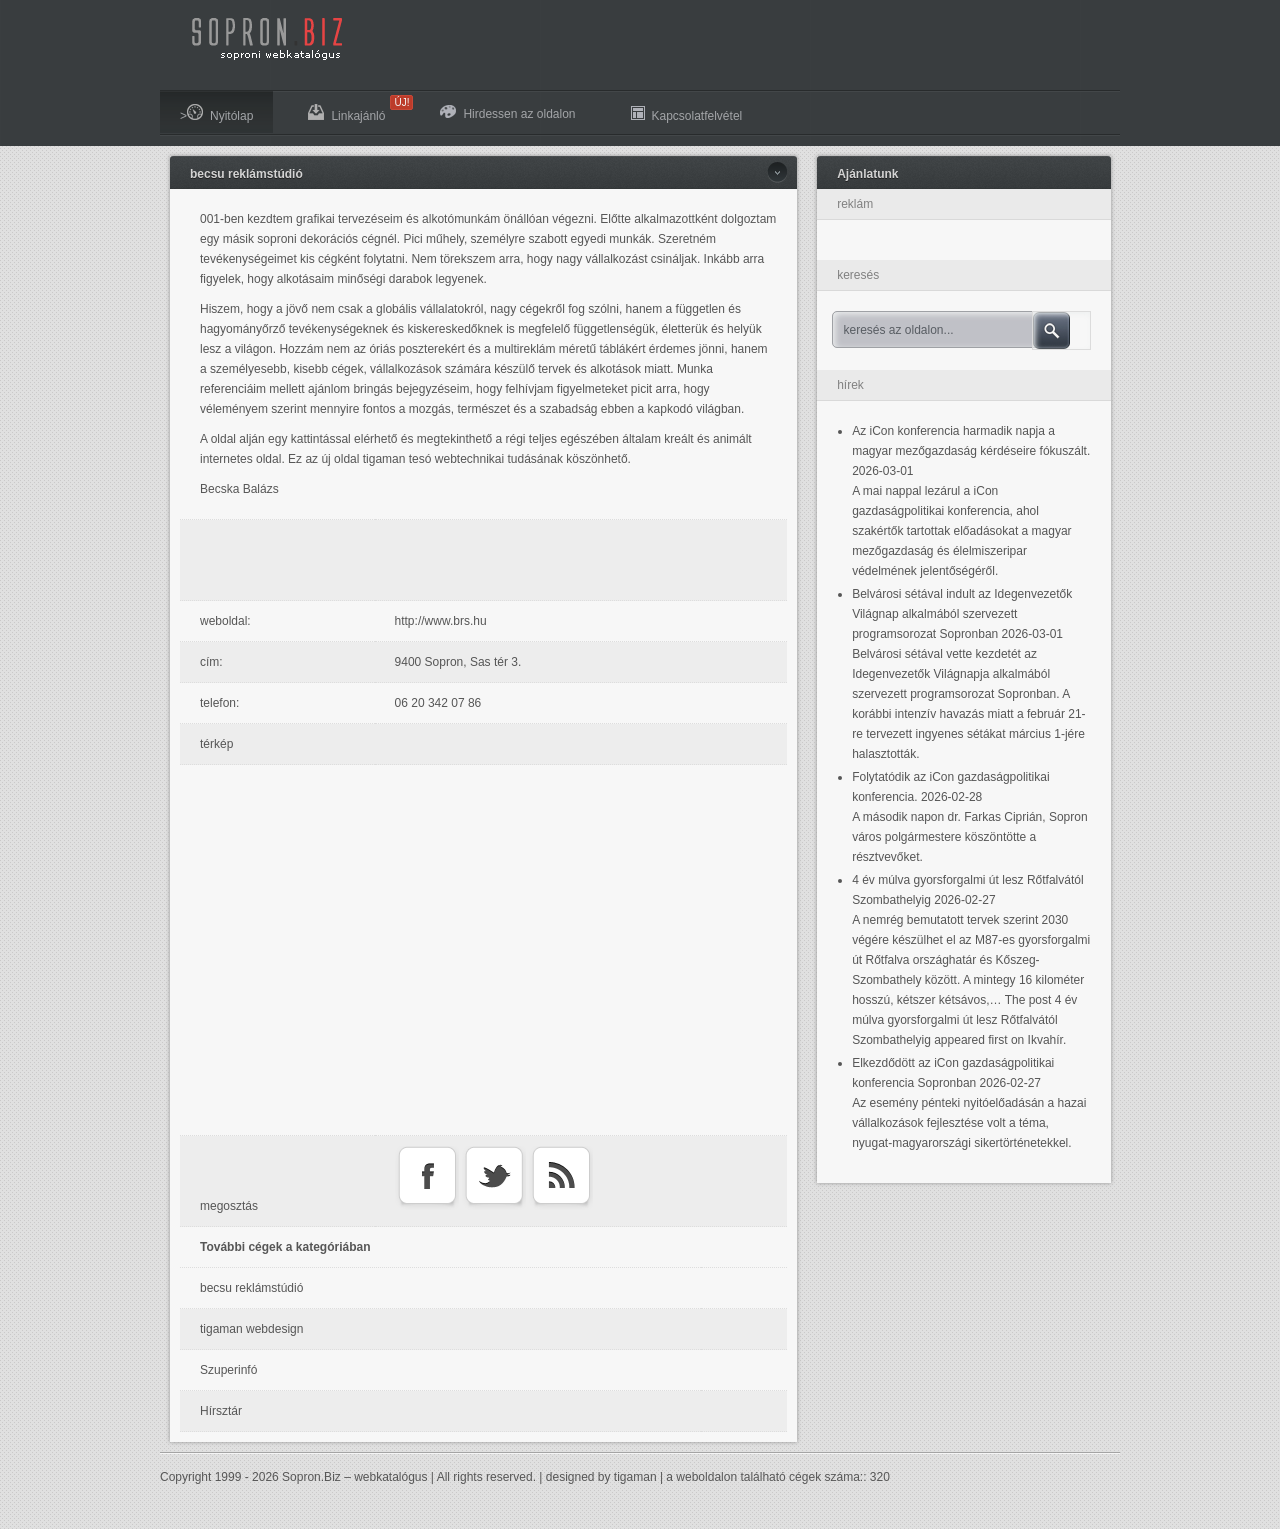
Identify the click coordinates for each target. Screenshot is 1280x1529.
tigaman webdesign (251, 1329)
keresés (858, 275)
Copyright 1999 (200, 1477)
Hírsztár (221, 1411)
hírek (850, 385)
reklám (855, 204)
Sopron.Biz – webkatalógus (354, 1477)
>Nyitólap (216, 113)
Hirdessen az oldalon (507, 113)
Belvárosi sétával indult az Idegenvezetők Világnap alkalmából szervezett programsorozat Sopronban (962, 614)
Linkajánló (356, 109)
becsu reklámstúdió (246, 174)
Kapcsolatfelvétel (687, 113)
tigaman (635, 1477)
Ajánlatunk (867, 174)
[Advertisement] (489, 560)
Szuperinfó (228, 1370)
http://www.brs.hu (441, 621)
